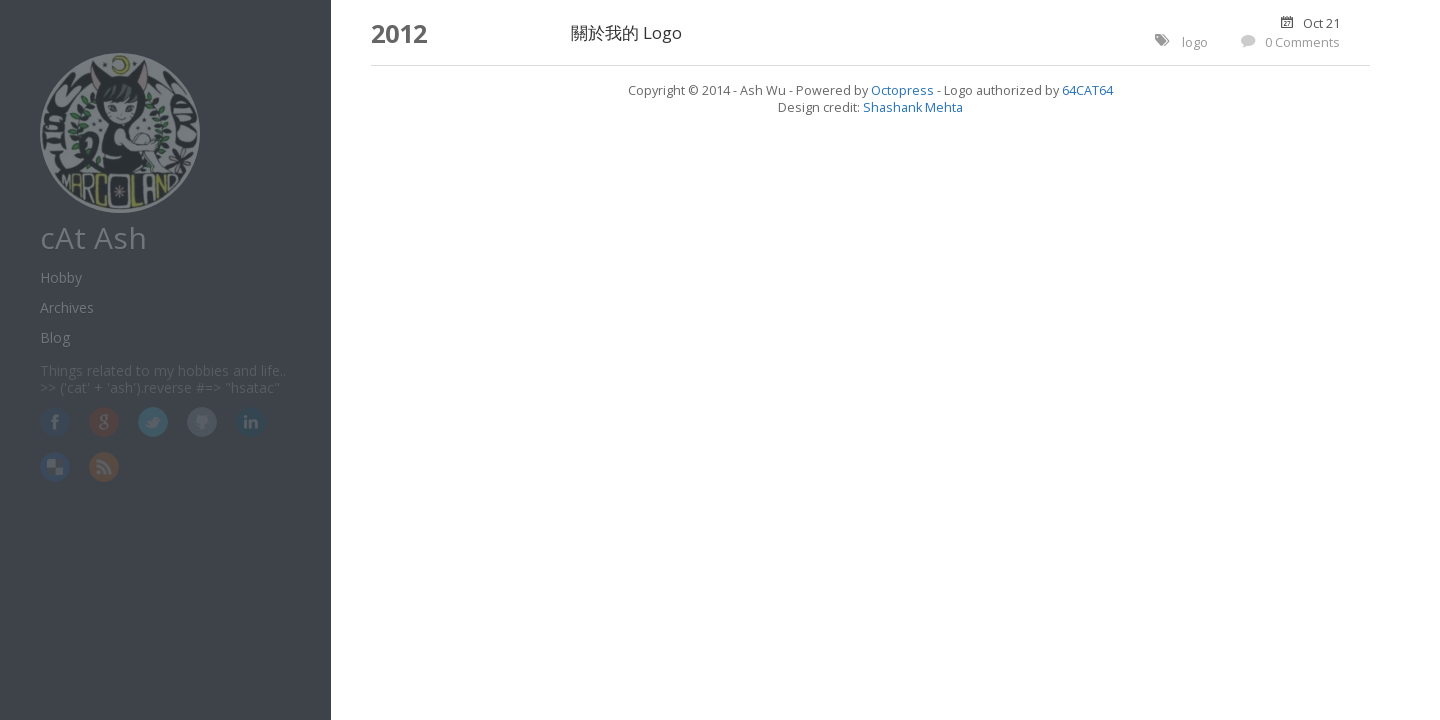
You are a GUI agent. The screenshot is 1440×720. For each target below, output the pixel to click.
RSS (104, 467)
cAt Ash (93, 237)
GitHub (202, 422)
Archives (67, 307)
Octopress (902, 90)
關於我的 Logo (626, 32)
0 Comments (1302, 42)
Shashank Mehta (913, 107)
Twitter (153, 422)
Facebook (55, 422)
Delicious (55, 467)
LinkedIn (251, 422)
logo (1195, 42)
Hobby (61, 277)
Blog (55, 337)
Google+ (104, 422)
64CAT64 (1087, 90)
